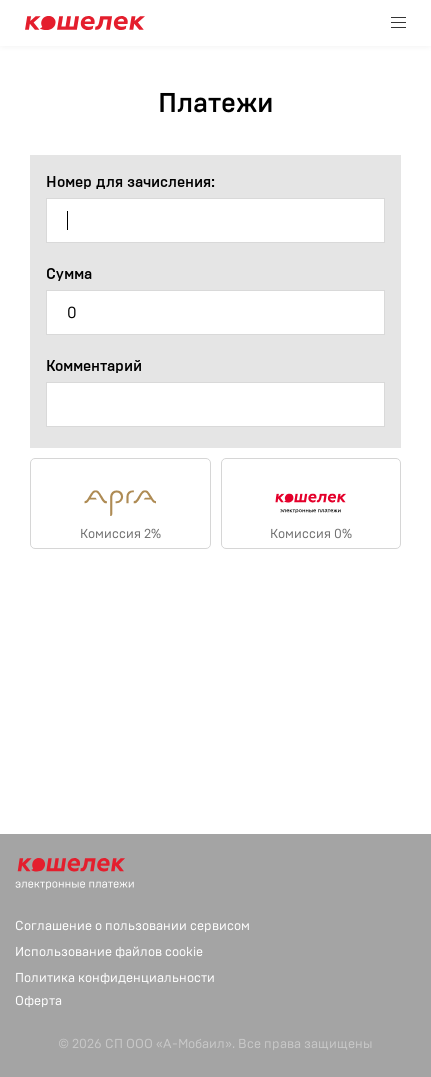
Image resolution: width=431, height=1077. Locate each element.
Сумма (69, 274)
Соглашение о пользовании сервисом (132, 926)
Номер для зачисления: (130, 182)
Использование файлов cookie (109, 952)
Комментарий (94, 366)
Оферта (38, 1001)
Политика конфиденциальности (115, 978)
